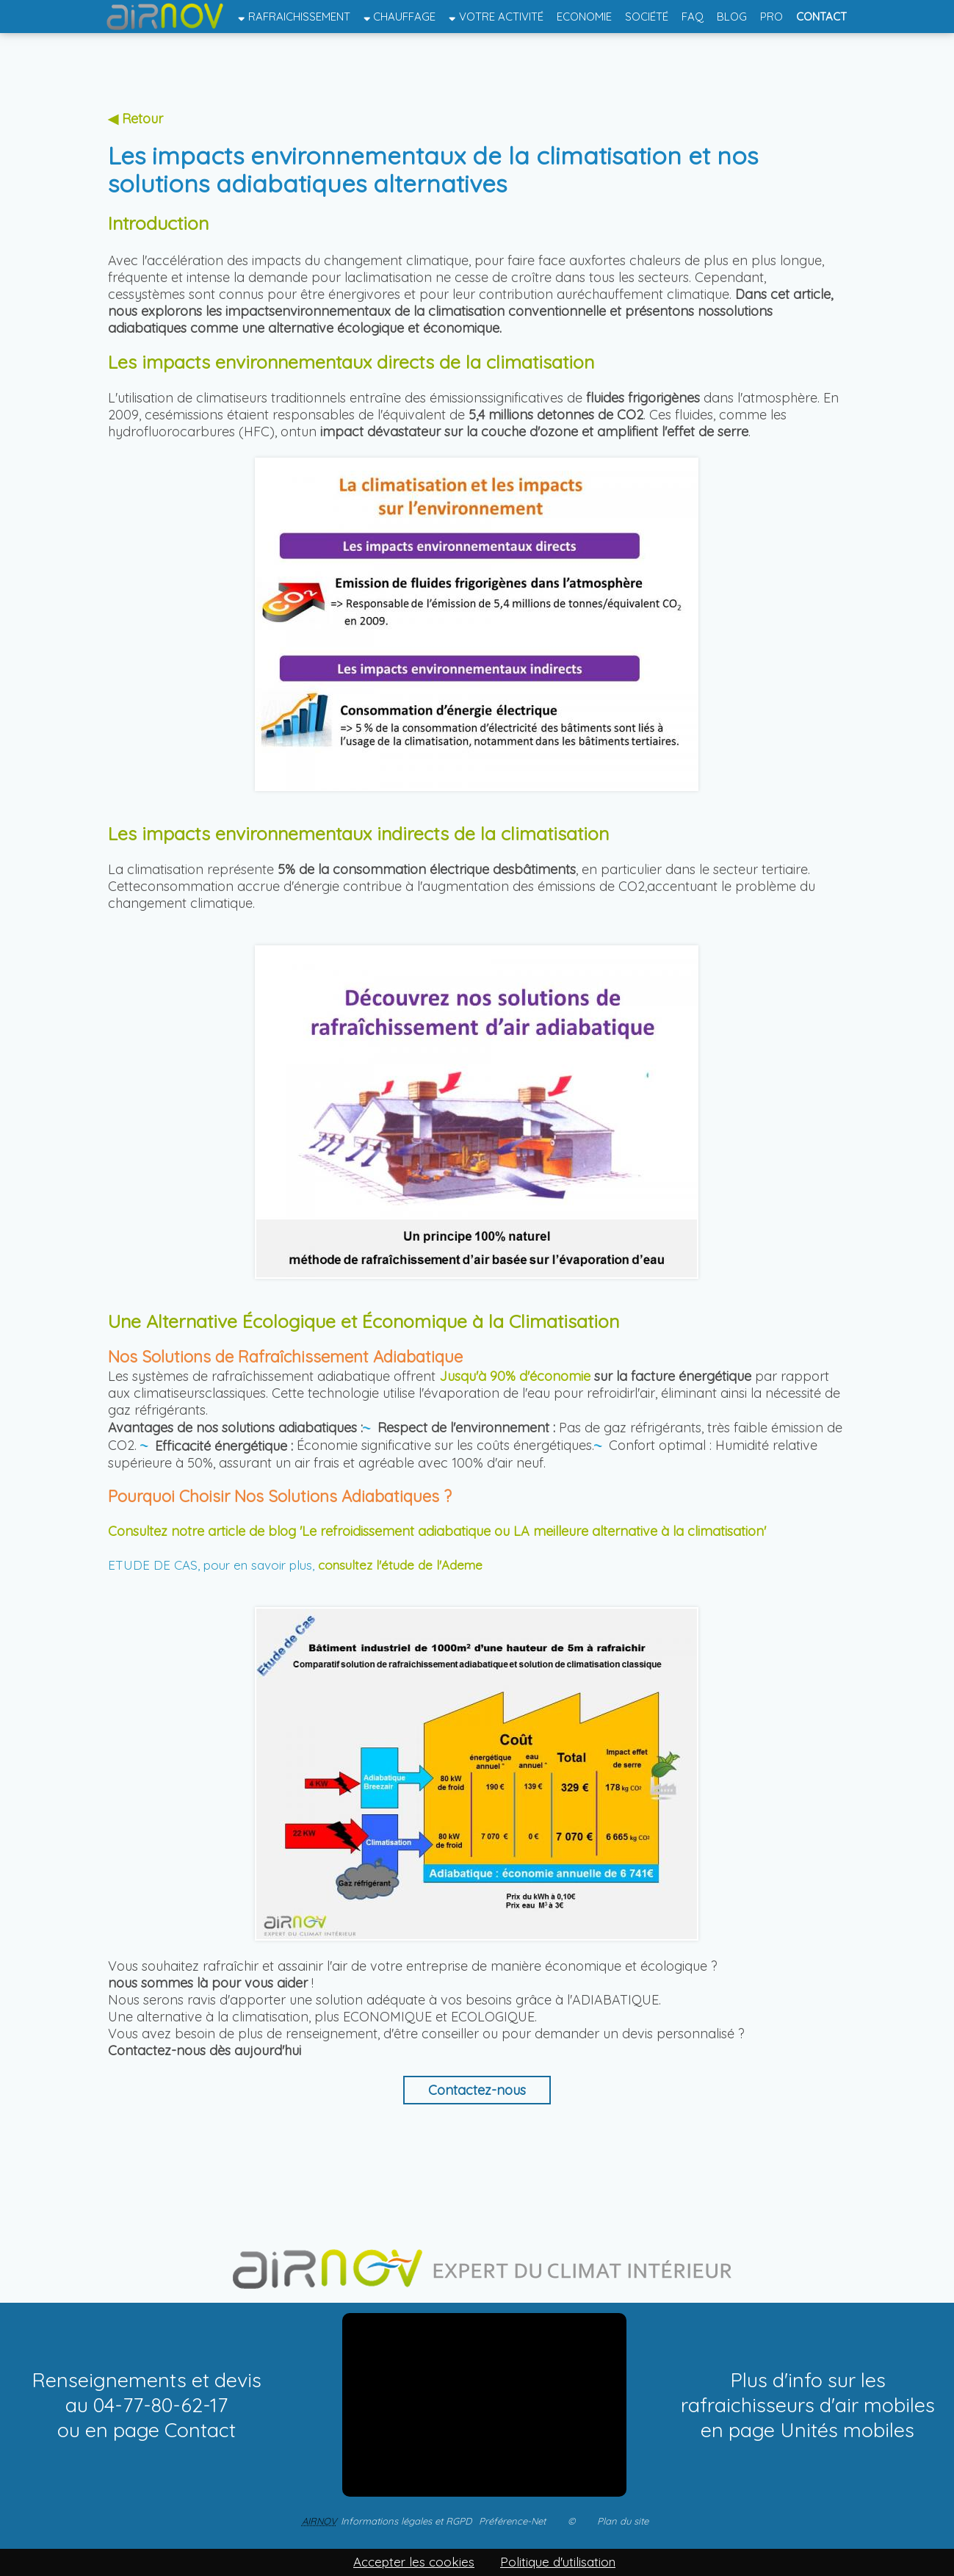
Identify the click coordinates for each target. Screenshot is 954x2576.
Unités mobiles (847, 2429)
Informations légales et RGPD (406, 2521)
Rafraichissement (294, 17)
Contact (821, 17)
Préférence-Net (512, 2521)
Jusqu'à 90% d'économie (514, 1376)
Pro (771, 17)
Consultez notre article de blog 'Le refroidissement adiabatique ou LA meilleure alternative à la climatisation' (439, 1531)
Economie (584, 17)
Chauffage (400, 17)
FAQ (693, 17)
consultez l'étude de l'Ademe (400, 1565)
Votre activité (496, 17)
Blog (732, 17)
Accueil (166, 17)
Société (646, 17)
